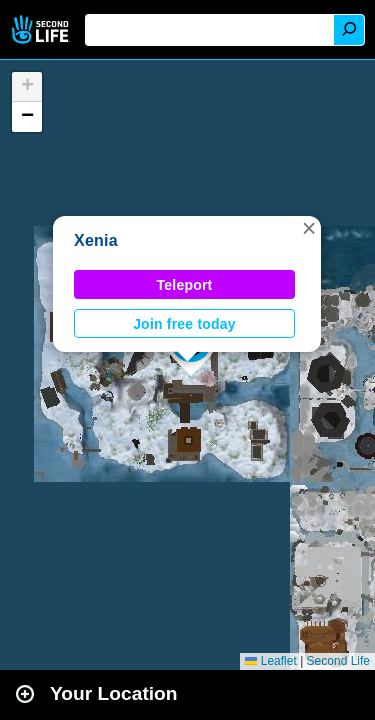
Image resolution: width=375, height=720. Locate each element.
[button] (309, 228)
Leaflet (270, 661)
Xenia (96, 240)
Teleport (185, 285)
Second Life (42, 29)
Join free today (184, 324)
